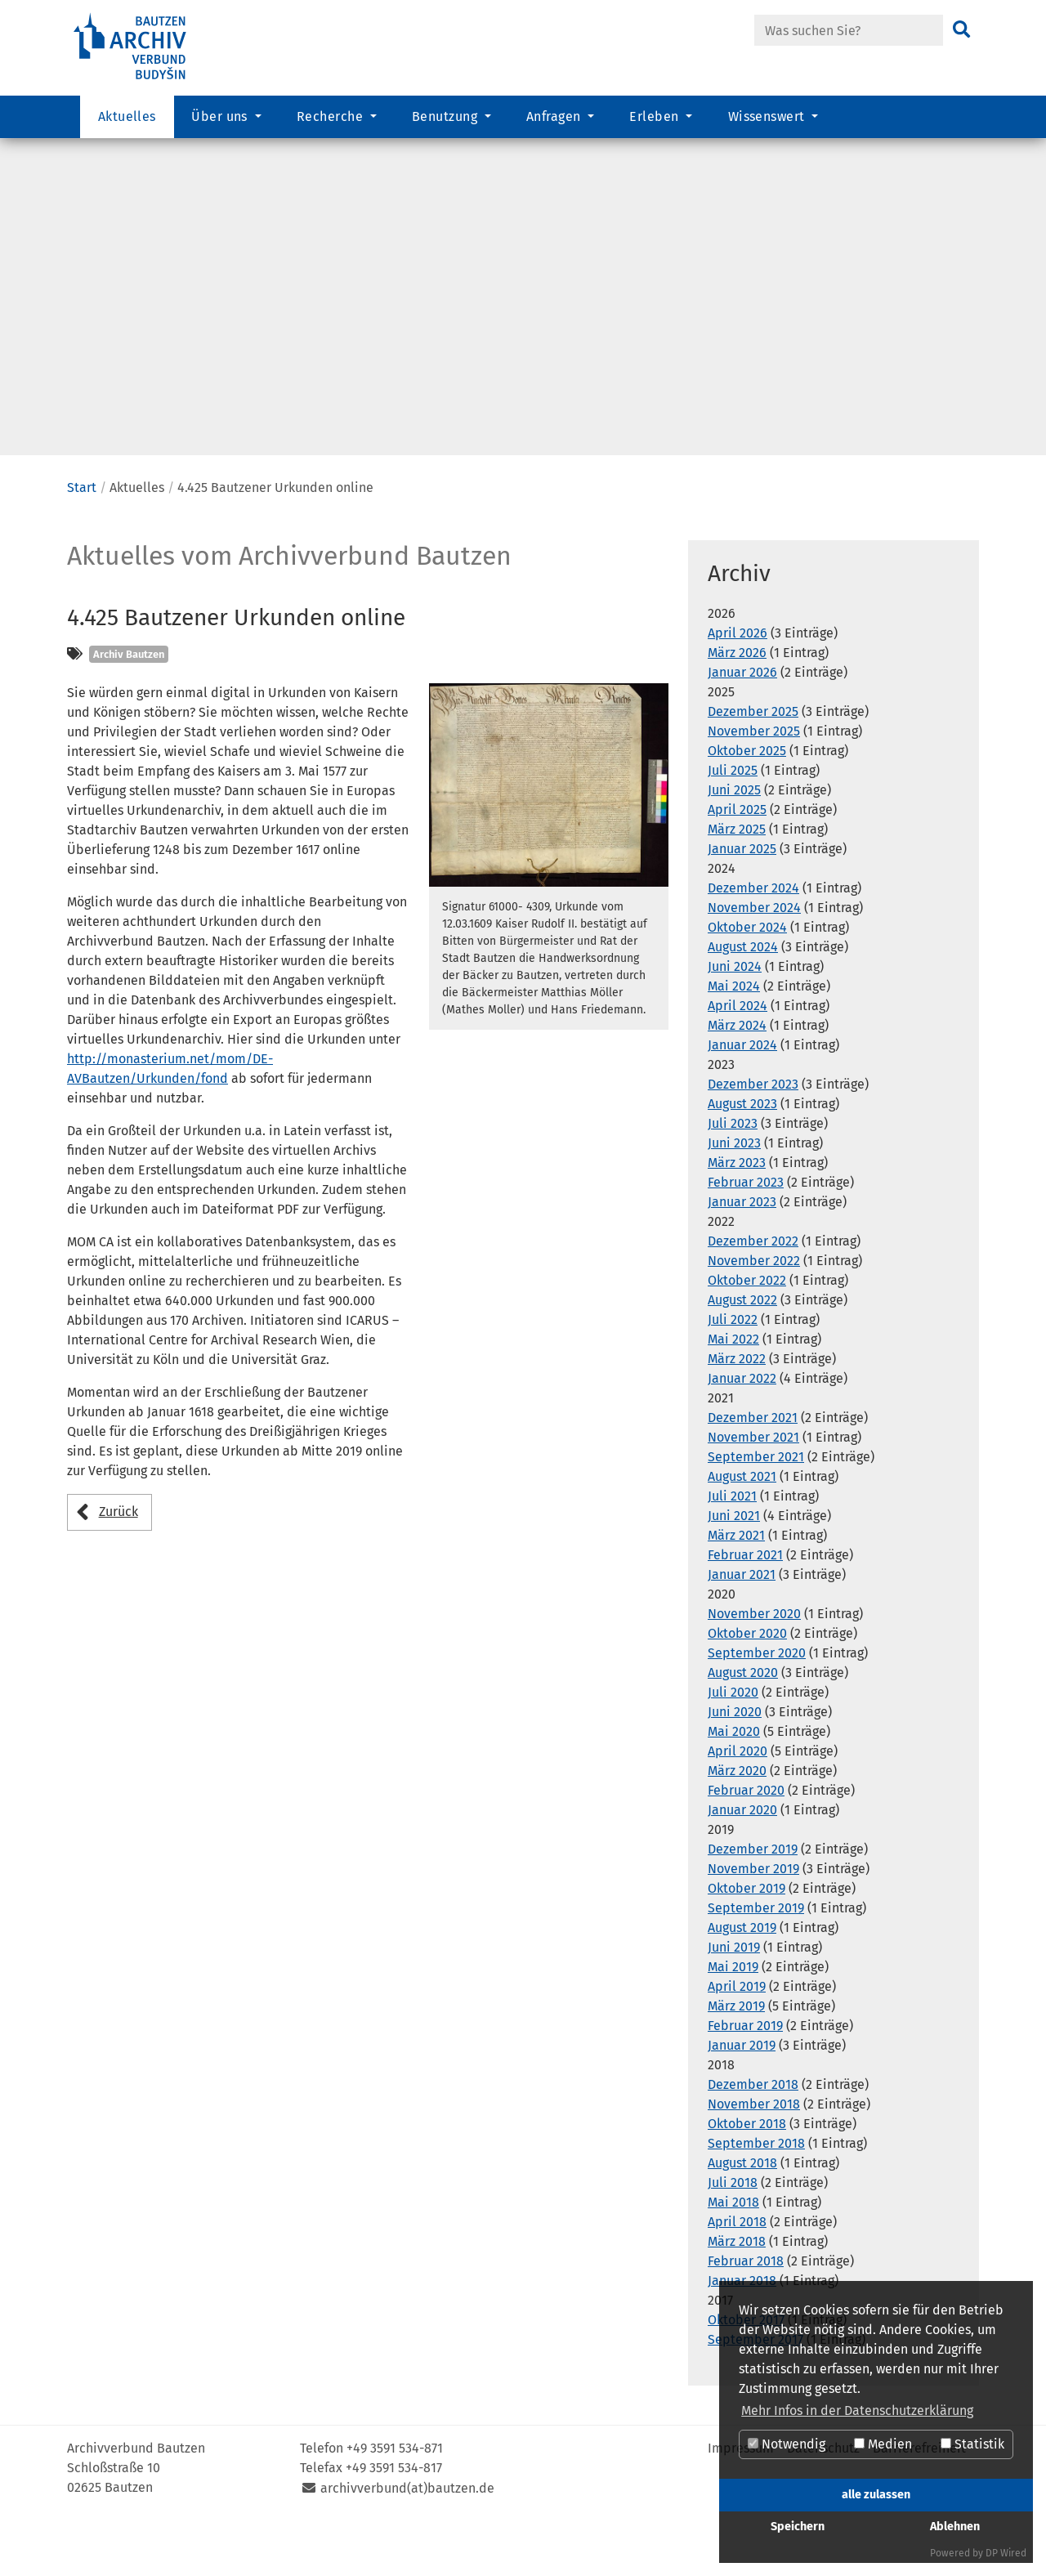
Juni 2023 (734, 1194)
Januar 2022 (742, 1430)
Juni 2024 (735, 1018)
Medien (883, 2444)
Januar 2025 (742, 900)
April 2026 (737, 684)
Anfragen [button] (555, 119)
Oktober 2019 (746, 1940)
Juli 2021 (732, 1547)
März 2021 (736, 1586)
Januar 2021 (742, 1626)
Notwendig (786, 2444)
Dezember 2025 (753, 763)
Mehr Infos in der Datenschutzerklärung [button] (857, 2410)
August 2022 (742, 1351)
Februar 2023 (746, 1233)
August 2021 (742, 1528)
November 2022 (754, 1312)
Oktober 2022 (747, 1331)
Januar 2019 (742, 2096)
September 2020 (757, 1704)
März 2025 (737, 880)
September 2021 (756, 1508)
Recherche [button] (332, 119)
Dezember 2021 (753, 1469)
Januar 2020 (742, 1861)
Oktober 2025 (747, 802)
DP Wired (1006, 2553)
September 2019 (756, 1959)
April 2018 (737, 2273)
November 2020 (754, 1665)
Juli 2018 (733, 2234)
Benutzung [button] (446, 119)
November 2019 (753, 1920)
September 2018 (756, 2195)
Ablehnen (955, 2527)
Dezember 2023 (753, 1135)
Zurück (118, 1563)
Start (81, 539)
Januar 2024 (742, 1096)
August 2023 (742, 1155)
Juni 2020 (735, 1763)
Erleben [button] (655, 119)
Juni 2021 (734, 1567)
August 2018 (742, 2214)
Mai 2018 (733, 2253)
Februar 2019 (745, 2077)
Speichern (798, 2527)
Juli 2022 (733, 1371)
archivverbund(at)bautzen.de (407, 2539)
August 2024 (743, 998)
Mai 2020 (734, 1783)
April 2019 (737, 2038)
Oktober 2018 (747, 2175)
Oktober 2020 (747, 1685)
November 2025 (754, 782)
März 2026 (737, 704)
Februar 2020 (746, 1841)
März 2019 (736, 2057)
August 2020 (743, 1724)
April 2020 (737, 1802)
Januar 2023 (742, 1253)
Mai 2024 (734, 1037)
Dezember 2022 (753, 1292)
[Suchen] (961, 30)
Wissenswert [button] (768, 119)
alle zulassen (876, 2495)
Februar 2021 (745, 1606)
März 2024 (737, 1077)
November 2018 (754, 2155)
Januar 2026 (742, 723)
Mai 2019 (733, 2018)
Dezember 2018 (753, 2136)
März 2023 (737, 1214)
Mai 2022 (733, 1390)
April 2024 (737, 1057)
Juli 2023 (733, 1175)
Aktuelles (127, 119)
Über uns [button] (221, 119)
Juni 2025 (734, 841)
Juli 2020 (733, 1743)
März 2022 (737, 1410)
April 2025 (737, 861)
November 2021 (753, 1488)
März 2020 (737, 1822)
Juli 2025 (733, 822)
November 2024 (754, 959)
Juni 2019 (734, 1998)
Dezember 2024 (753, 939)
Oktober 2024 (747, 978)
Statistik (972, 2444)
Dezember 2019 (753, 1900)
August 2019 (742, 1979)
